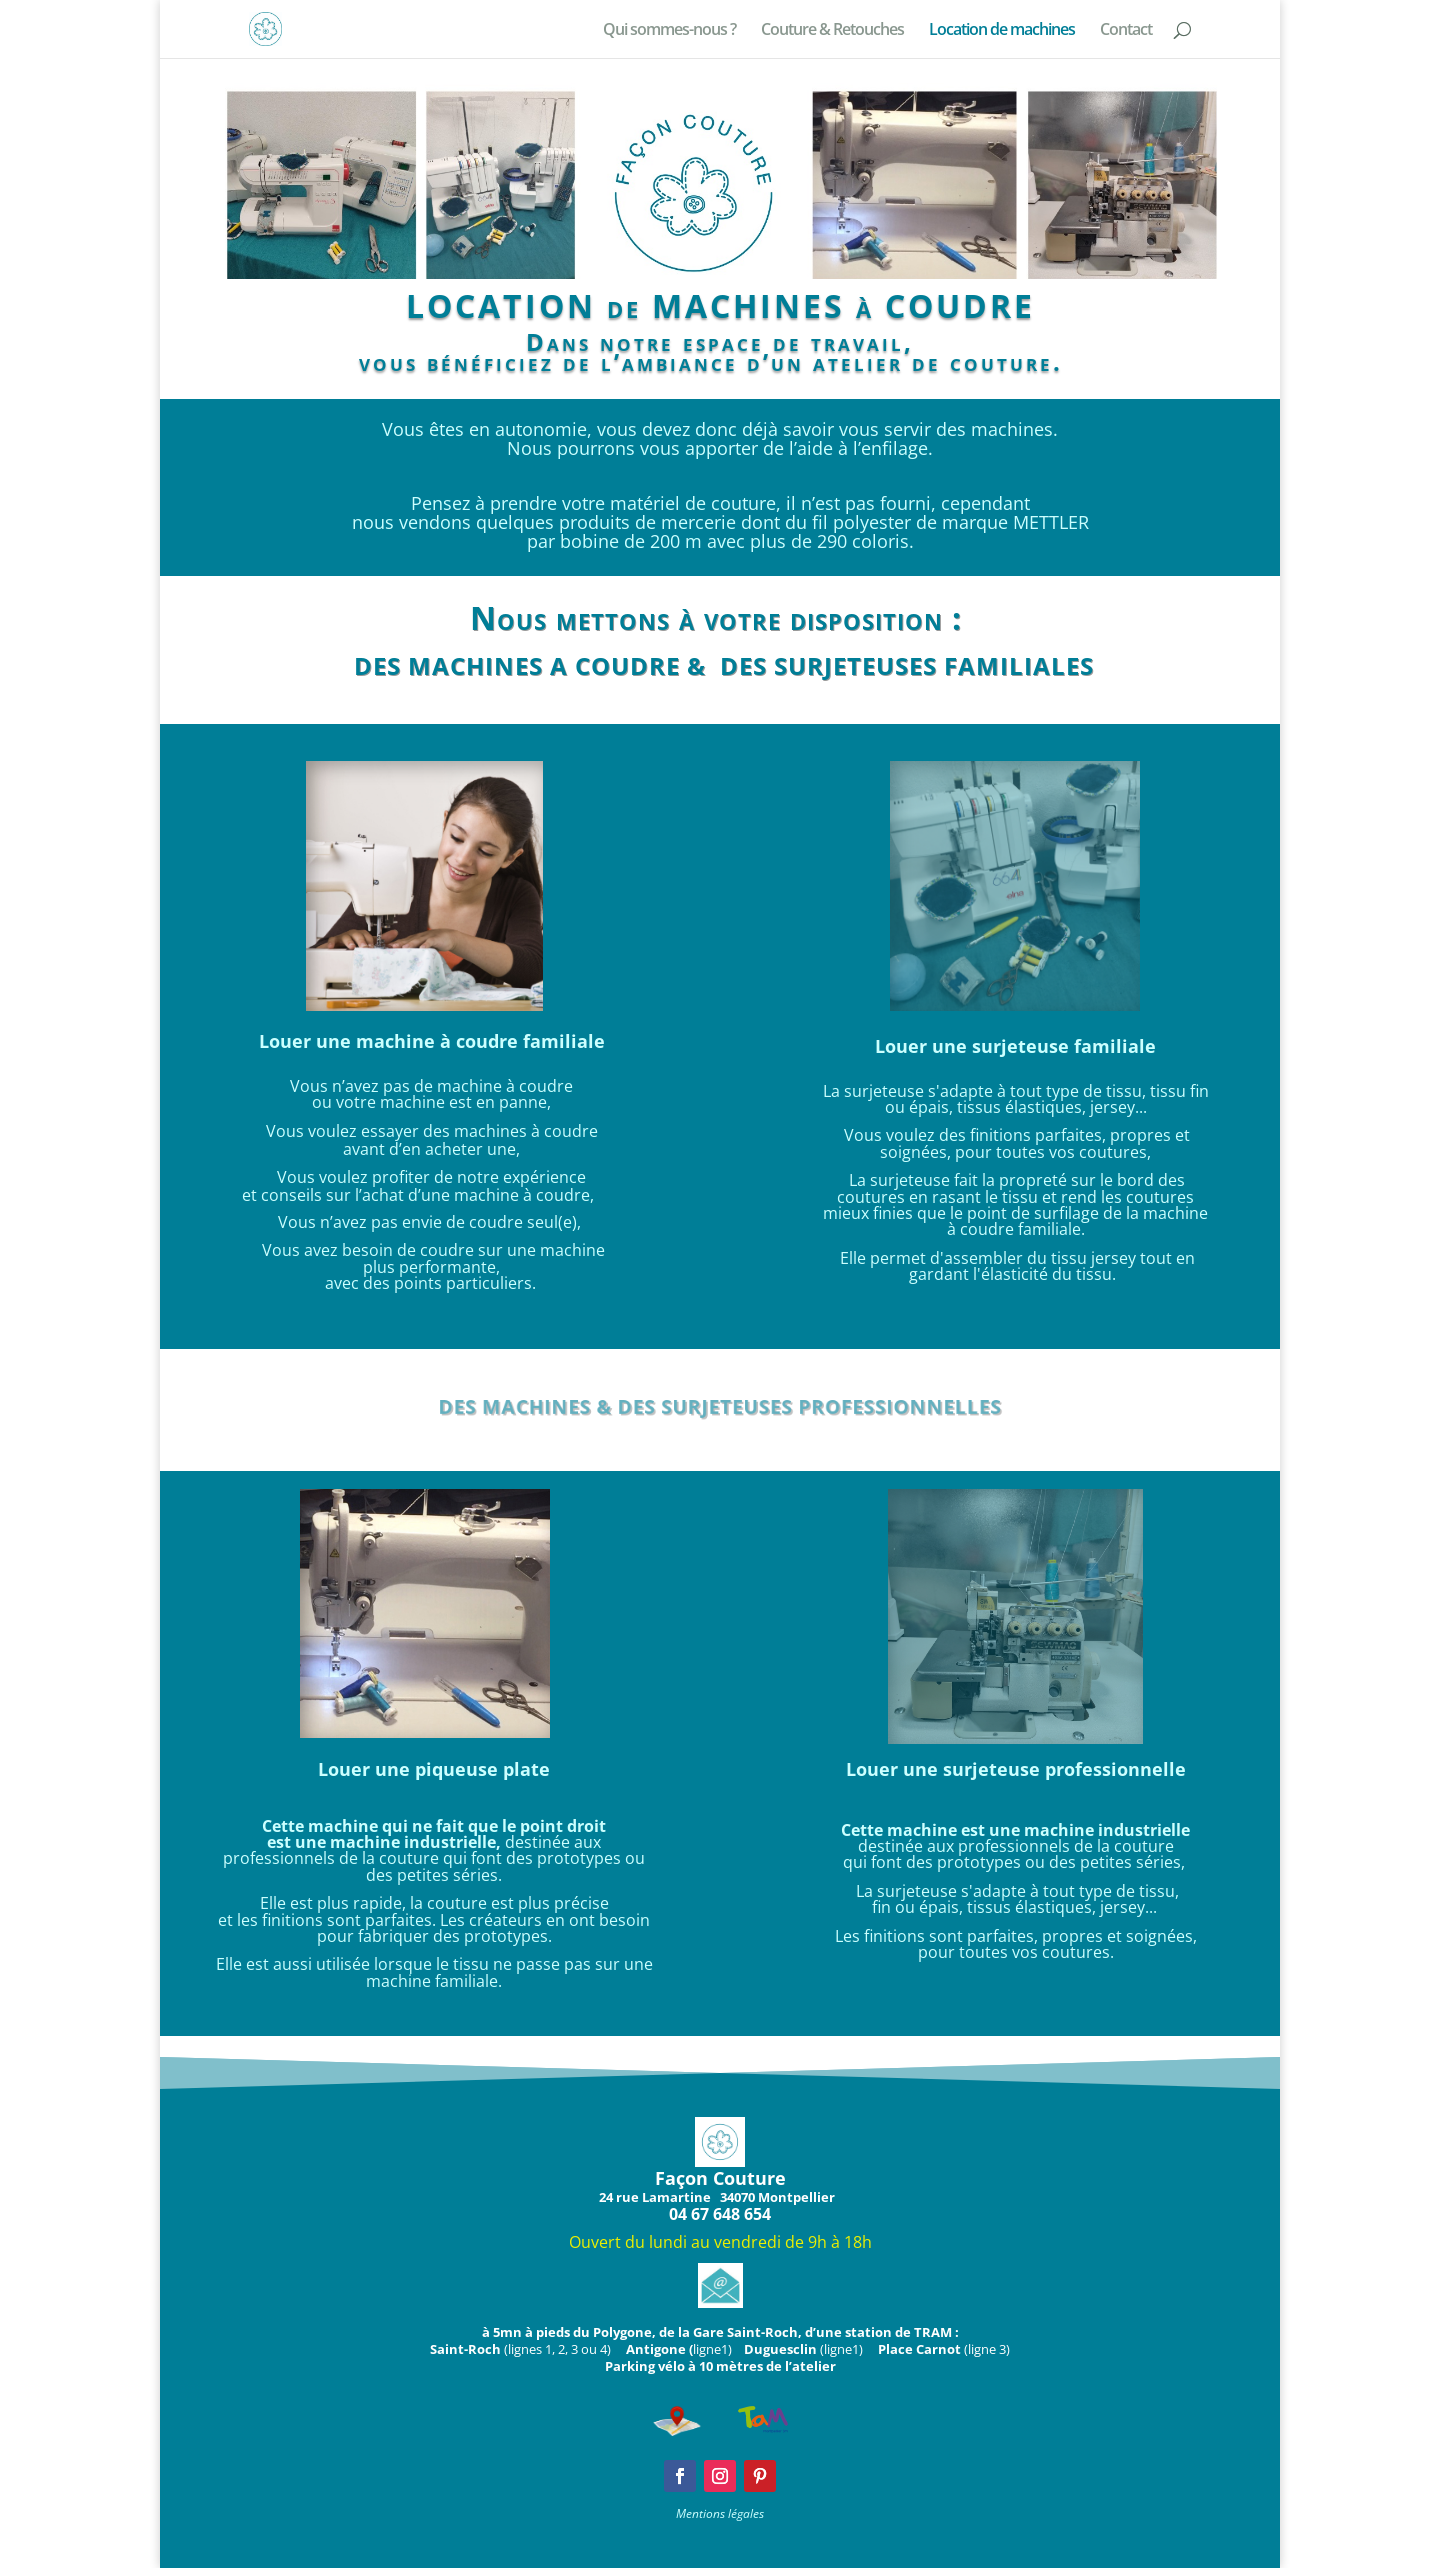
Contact (1126, 31)
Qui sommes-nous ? (669, 31)
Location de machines (1002, 31)
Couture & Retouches (832, 31)
